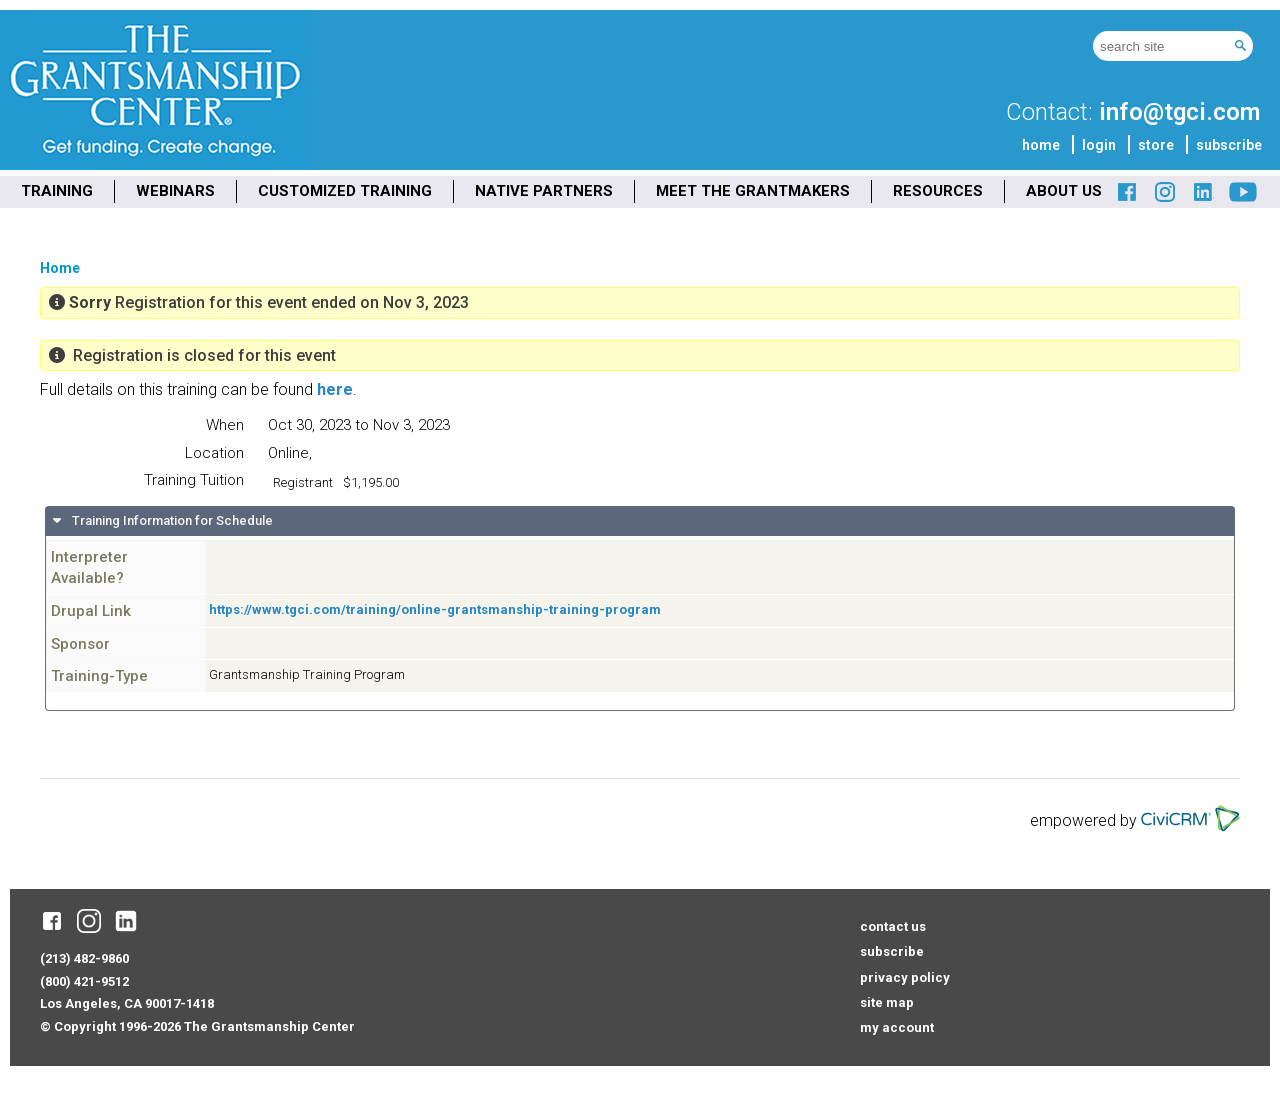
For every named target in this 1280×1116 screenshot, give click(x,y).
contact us (893, 926)
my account (897, 1027)
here (335, 389)
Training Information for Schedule (171, 520)
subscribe (1229, 145)
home (1041, 145)
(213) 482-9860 (84, 958)
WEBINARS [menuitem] (175, 191)
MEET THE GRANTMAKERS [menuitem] (753, 191)
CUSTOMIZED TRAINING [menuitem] (345, 191)
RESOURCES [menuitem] (938, 191)
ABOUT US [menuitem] (1064, 191)
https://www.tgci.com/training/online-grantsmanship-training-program (435, 609)
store (1156, 145)
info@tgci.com (1179, 112)
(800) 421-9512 (84, 981)
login (1099, 145)
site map (887, 1002)
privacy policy (905, 977)
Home (60, 268)
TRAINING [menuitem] (57, 191)
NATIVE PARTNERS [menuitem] (544, 191)
